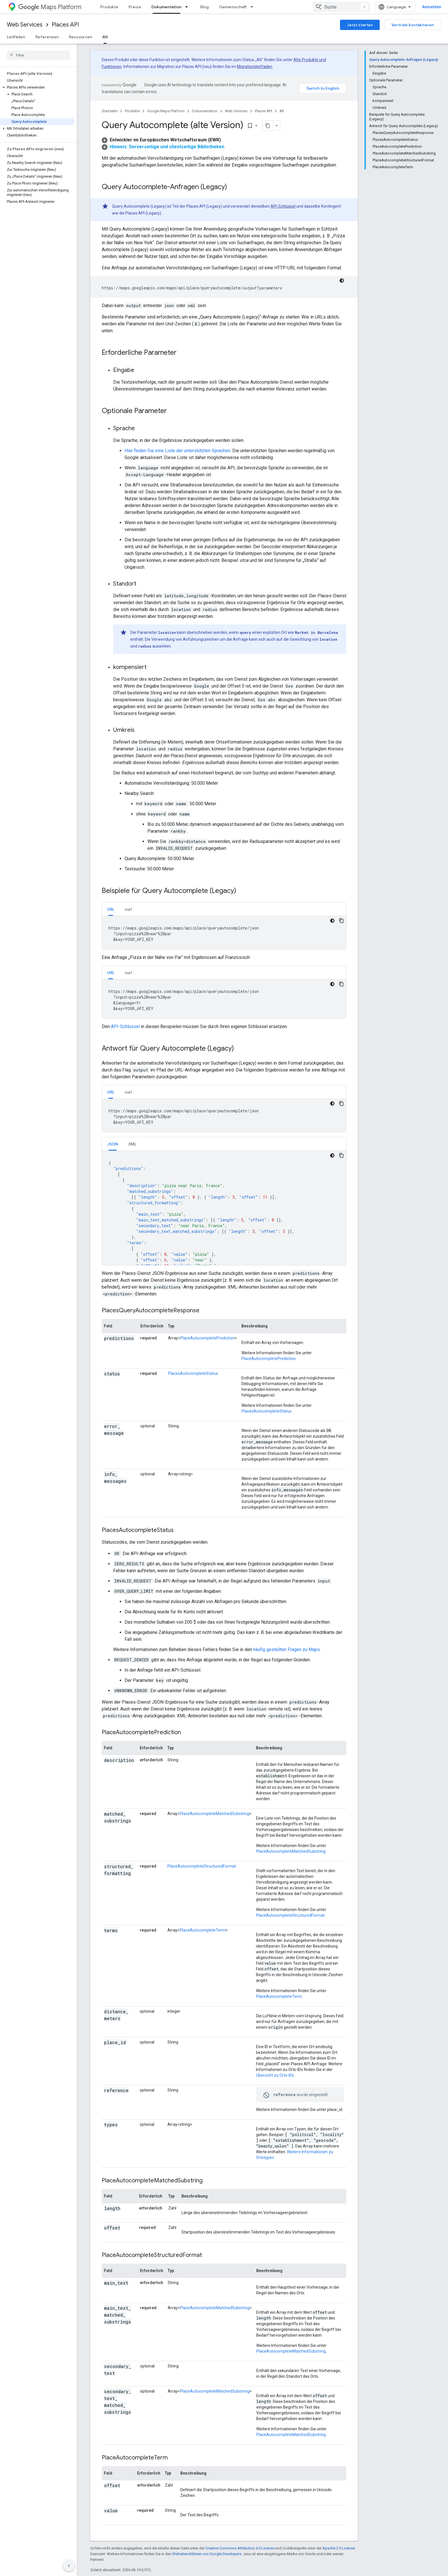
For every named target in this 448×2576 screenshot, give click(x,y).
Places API (65, 24)
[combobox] (341, 7)
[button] (37, 87)
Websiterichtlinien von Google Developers (206, 2554)
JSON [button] (112, 1144)
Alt (281, 111)
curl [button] (128, 909)
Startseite (109, 111)
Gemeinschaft (233, 6)
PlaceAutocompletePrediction (207, 1338)
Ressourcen (80, 36)
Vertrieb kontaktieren (412, 24)
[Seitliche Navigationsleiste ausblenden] (69, 2565)
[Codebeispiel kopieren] (341, 920)
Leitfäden (16, 36)
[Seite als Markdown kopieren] (268, 126)
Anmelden (431, 7)
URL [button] (110, 909)
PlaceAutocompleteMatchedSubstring (214, 1813)
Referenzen (47, 36)
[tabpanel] (224, 932)
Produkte (109, 6)
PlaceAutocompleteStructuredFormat (201, 1866)
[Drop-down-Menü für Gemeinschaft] (253, 7)
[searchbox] (38, 55)
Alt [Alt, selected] (105, 36)
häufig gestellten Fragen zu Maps (286, 1649)
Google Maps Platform (166, 111)
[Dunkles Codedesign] (341, 280)
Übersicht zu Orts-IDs (275, 2075)
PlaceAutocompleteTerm (202, 1930)
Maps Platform (49, 7)
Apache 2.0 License (339, 2548)
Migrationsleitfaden (254, 66)
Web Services (25, 24)
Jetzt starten (360, 24)
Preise (135, 6)
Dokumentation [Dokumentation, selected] (166, 6)
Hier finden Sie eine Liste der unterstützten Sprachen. (178, 450)
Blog (204, 6)
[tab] (110, 909)
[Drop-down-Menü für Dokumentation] (188, 7)
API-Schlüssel (283, 206)
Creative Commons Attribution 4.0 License (239, 2548)
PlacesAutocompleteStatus (193, 1373)
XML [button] (132, 1144)
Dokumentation (204, 111)
